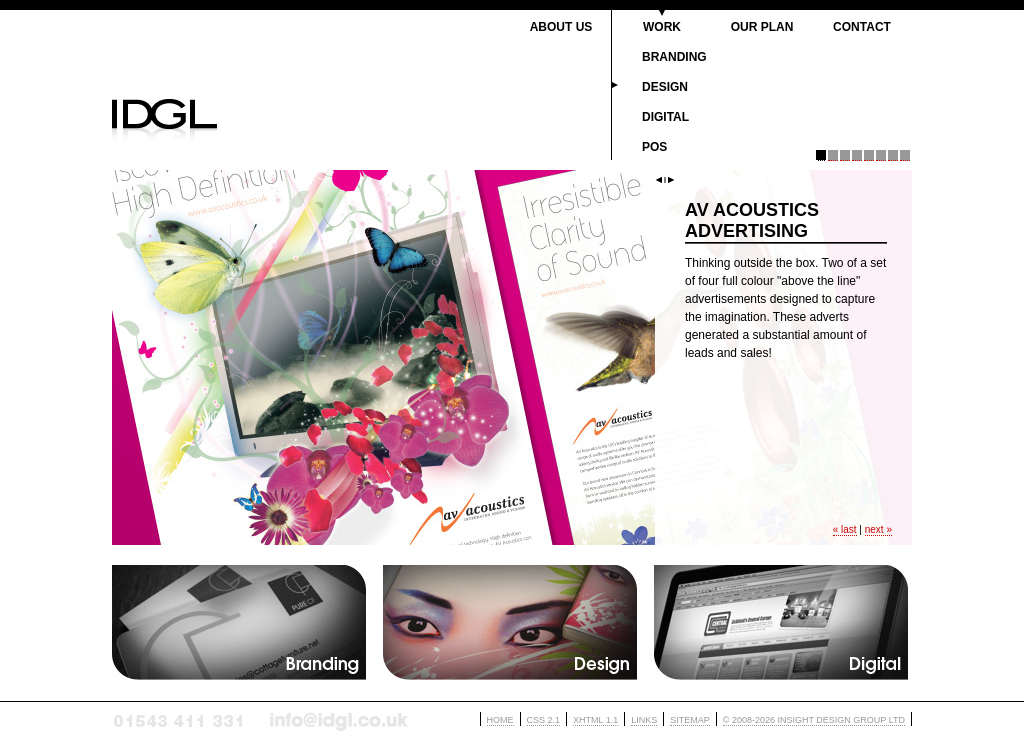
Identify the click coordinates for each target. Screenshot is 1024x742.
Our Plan (762, 27)
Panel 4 (857, 155)
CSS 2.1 (544, 720)
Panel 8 (905, 155)
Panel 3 (845, 155)
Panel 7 (893, 155)
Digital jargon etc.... (781, 623)
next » (878, 529)
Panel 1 (821, 155)
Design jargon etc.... (510, 623)
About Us (561, 27)
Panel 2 (833, 155)
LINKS (644, 720)
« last (845, 529)
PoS (654, 147)
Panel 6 (881, 155)
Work (662, 27)
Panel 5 (869, 155)
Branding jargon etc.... (239, 623)
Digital (665, 117)
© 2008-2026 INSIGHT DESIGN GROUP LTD (814, 720)
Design (665, 87)
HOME (500, 720)
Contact (862, 27)
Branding (674, 57)
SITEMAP (690, 720)
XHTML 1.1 (595, 720)
